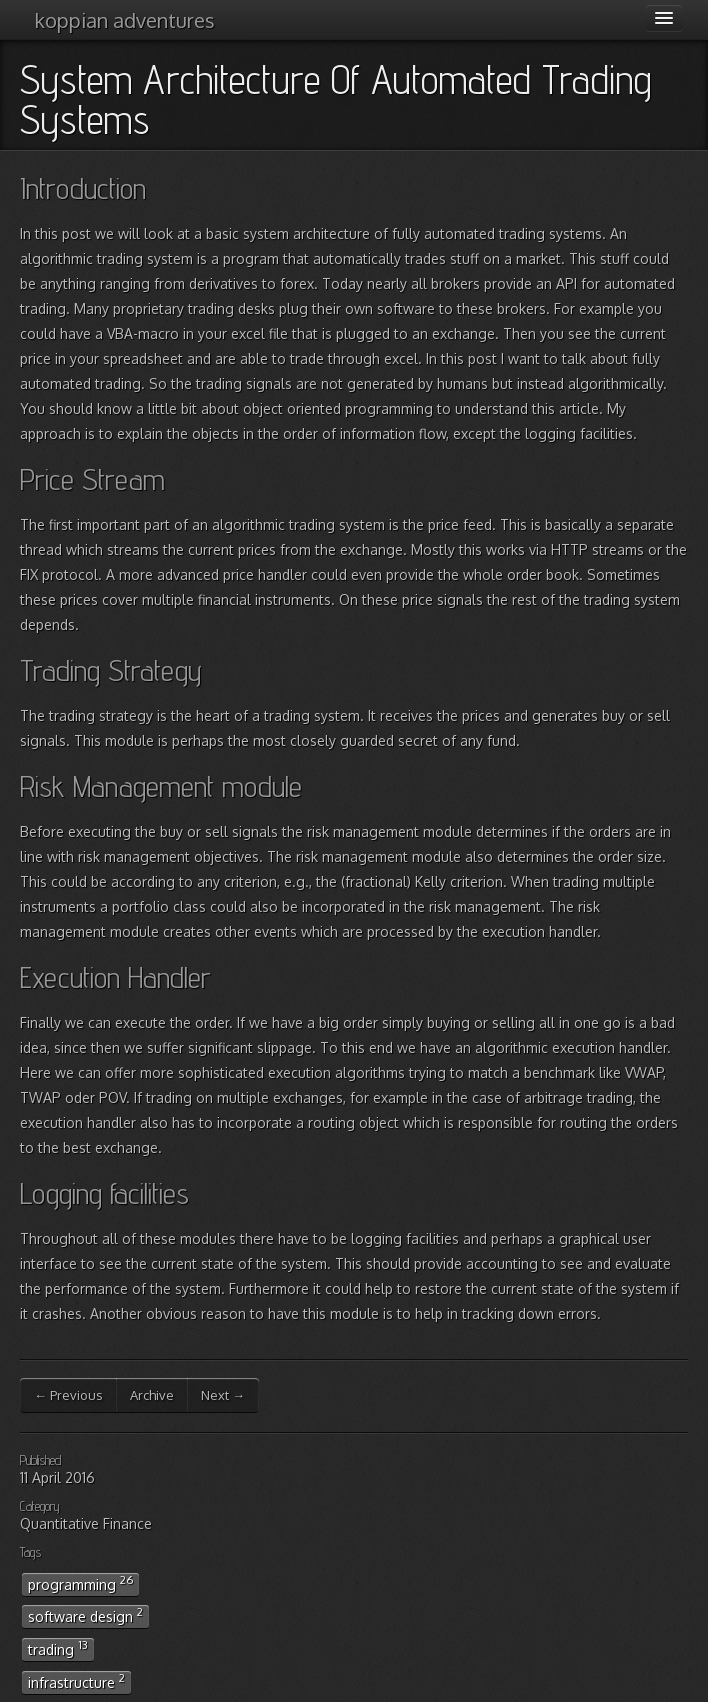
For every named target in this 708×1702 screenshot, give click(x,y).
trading (58, 1648)
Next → (223, 1395)
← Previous (68, 1395)
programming (80, 1583)
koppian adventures (125, 20)
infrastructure (76, 1681)
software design (85, 1615)
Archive (152, 1395)
